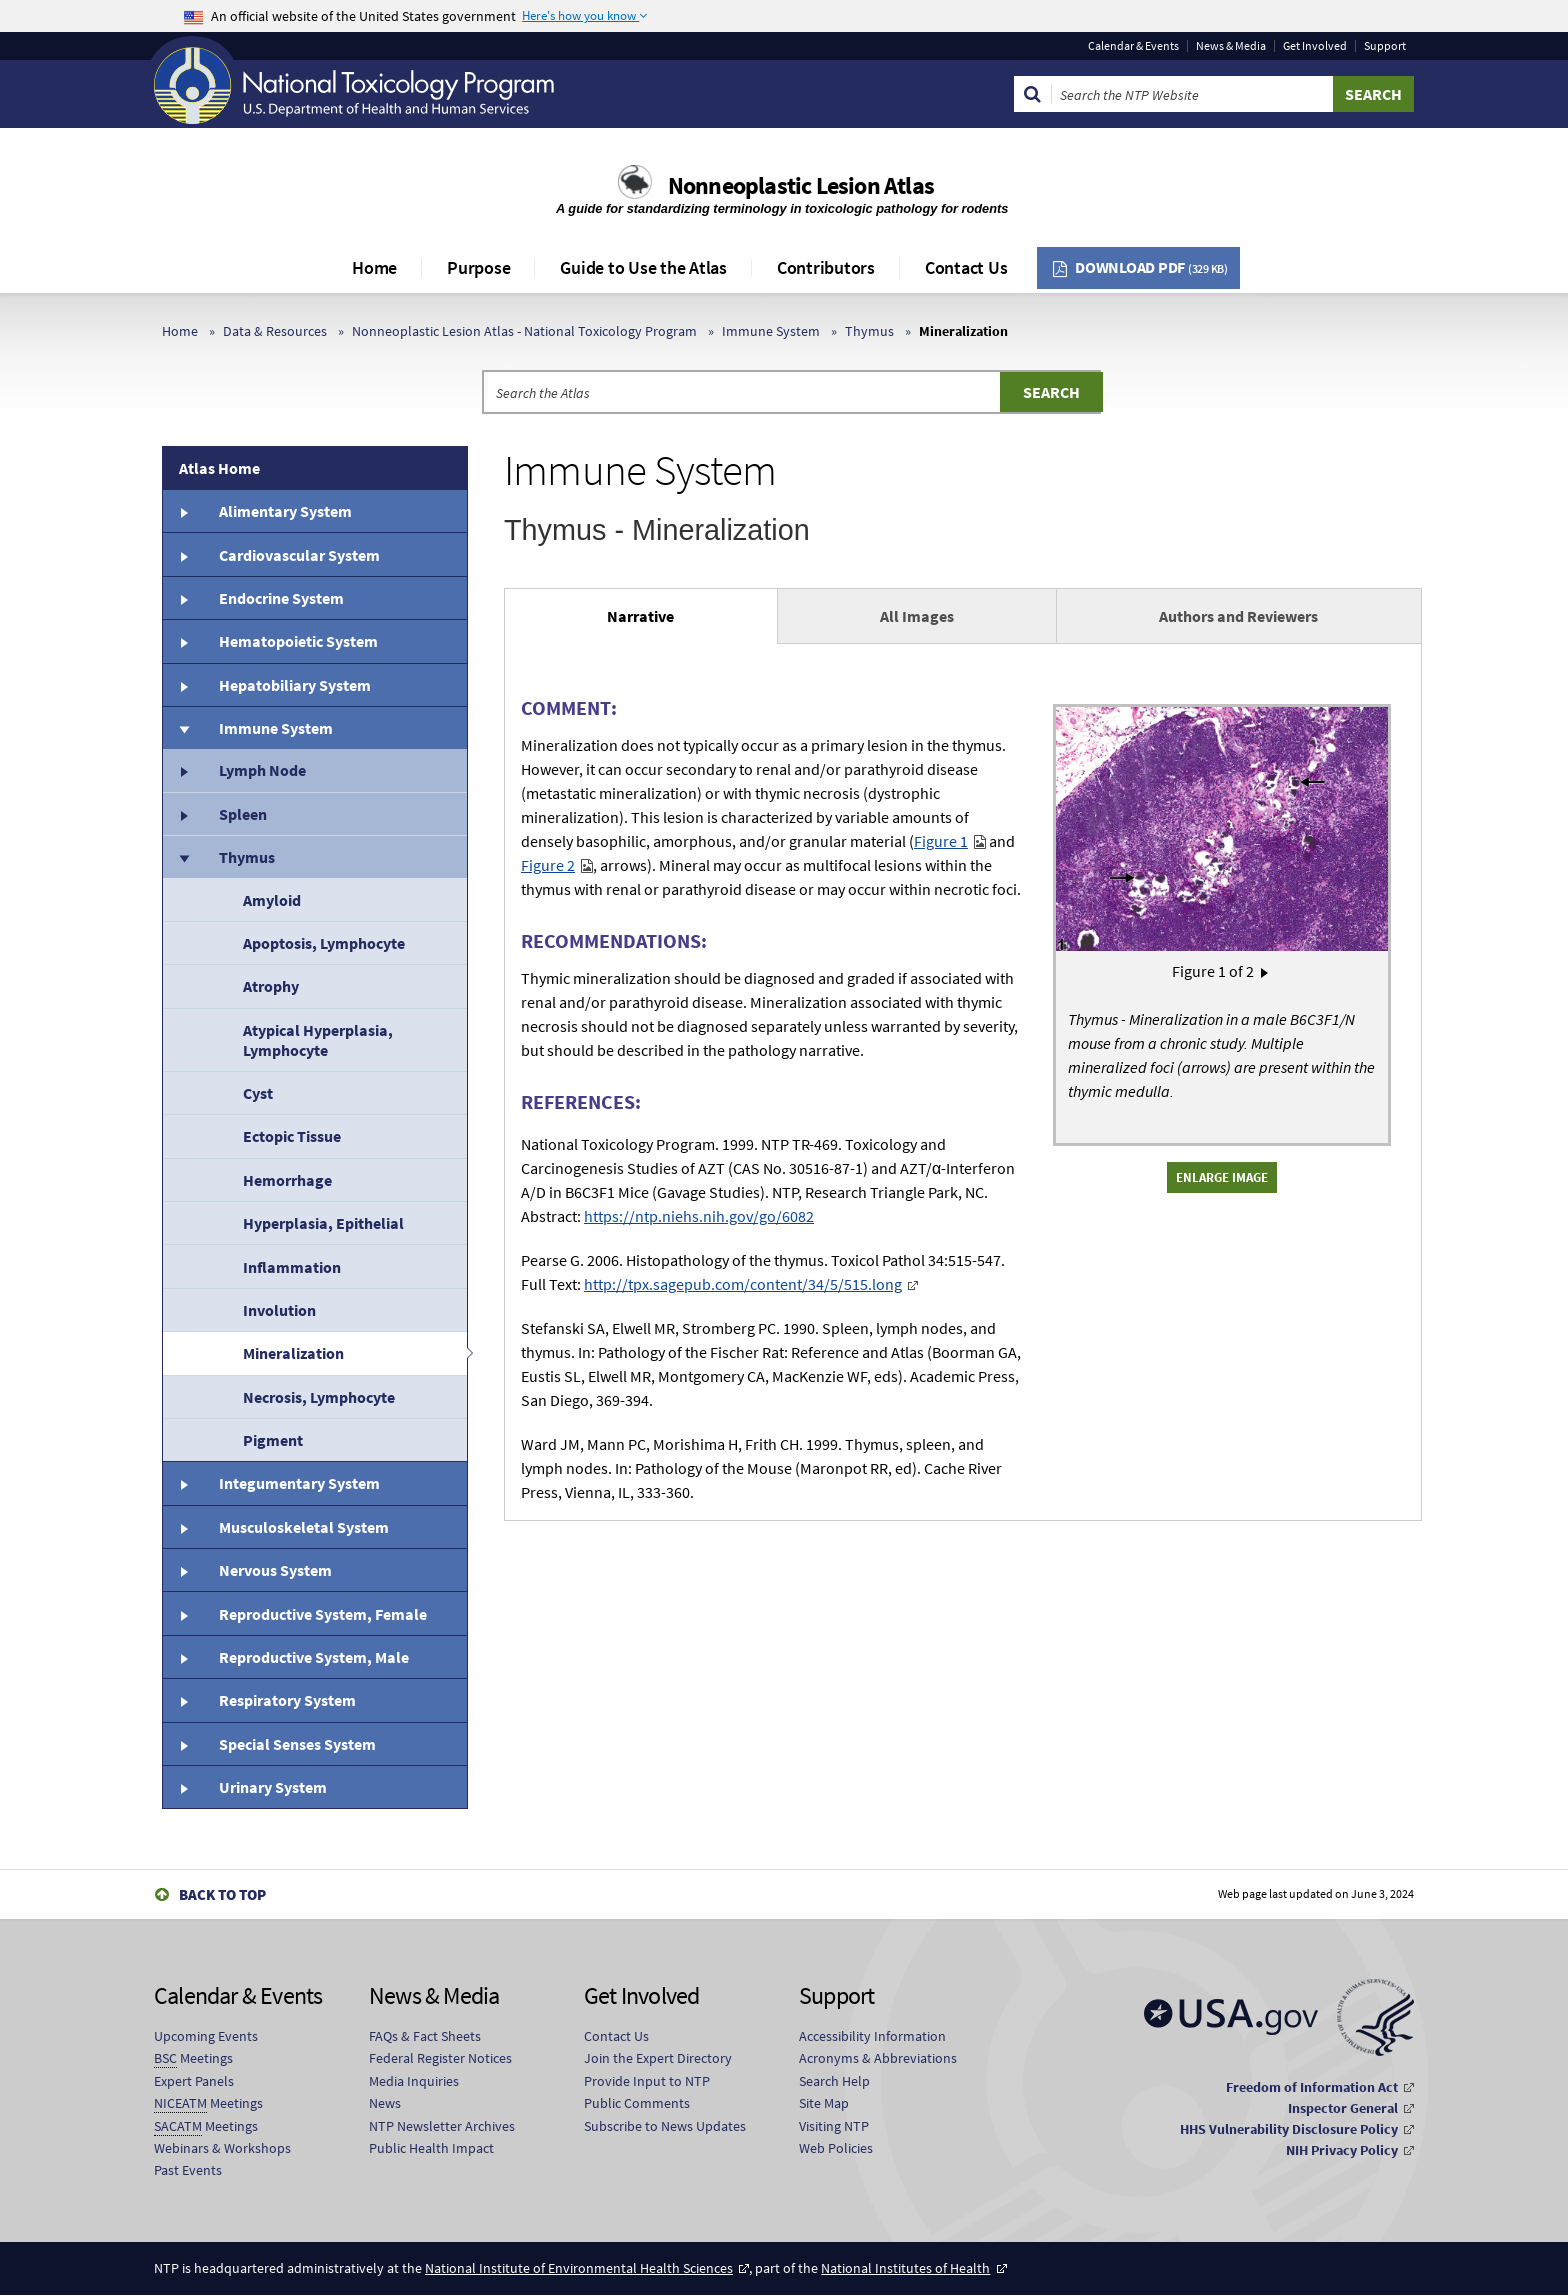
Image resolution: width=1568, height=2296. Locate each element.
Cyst (258, 1093)
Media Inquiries (414, 2081)
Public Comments (637, 2103)
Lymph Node (262, 770)
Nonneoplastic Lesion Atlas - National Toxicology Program (524, 331)
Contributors (826, 267)
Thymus (869, 331)
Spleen (243, 814)
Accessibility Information (872, 2036)
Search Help (834, 2081)
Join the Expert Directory (658, 2058)
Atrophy (271, 986)
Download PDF (1151, 267)
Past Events (188, 2170)
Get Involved (1315, 46)
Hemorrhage (287, 1180)
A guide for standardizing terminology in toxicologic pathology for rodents (784, 208)
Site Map (824, 2103)
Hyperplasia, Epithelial (323, 1223)
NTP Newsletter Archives (442, 2126)
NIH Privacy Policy (1342, 2150)
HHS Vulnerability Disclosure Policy (1289, 2129)
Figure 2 (548, 865)
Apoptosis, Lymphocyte (324, 943)
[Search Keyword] (1192, 94)
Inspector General (1343, 2108)
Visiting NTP (834, 2126)
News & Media (1231, 46)
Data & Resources (275, 331)
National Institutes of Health (905, 2268)
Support (1385, 46)
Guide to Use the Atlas (643, 267)
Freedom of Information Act (1312, 2087)
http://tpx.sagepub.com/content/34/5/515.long (743, 1284)
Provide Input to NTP (647, 2081)
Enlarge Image (1222, 1177)
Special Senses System (297, 1744)
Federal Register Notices (440, 2058)
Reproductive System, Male (314, 1657)
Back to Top (222, 1894)
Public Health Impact (431, 2148)
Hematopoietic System (298, 641)
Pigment (273, 1440)
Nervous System (275, 1570)
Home (374, 267)
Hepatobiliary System (295, 685)
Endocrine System (281, 598)
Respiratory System (287, 1700)
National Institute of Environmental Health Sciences (579, 2268)
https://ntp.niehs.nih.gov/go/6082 (699, 1216)
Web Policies (836, 2148)
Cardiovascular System (299, 555)
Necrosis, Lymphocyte (319, 1397)
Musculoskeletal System (304, 1527)
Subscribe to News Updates (665, 2126)
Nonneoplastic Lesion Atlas (801, 185)
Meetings (193, 2058)
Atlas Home (219, 468)
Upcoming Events (206, 2036)
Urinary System (273, 1787)
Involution (279, 1310)
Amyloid (272, 900)
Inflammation (292, 1267)
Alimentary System (285, 511)
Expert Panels (194, 2081)
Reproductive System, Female (323, 1614)
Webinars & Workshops (222, 2148)
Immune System (771, 331)
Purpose (478, 267)
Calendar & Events (1133, 46)
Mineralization (293, 1353)
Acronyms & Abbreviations (878, 2058)
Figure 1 (941, 841)
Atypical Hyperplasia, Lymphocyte (318, 1040)
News (385, 2103)
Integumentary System (299, 1483)
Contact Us (966, 267)
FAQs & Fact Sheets (425, 2036)
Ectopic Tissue (292, 1136)
